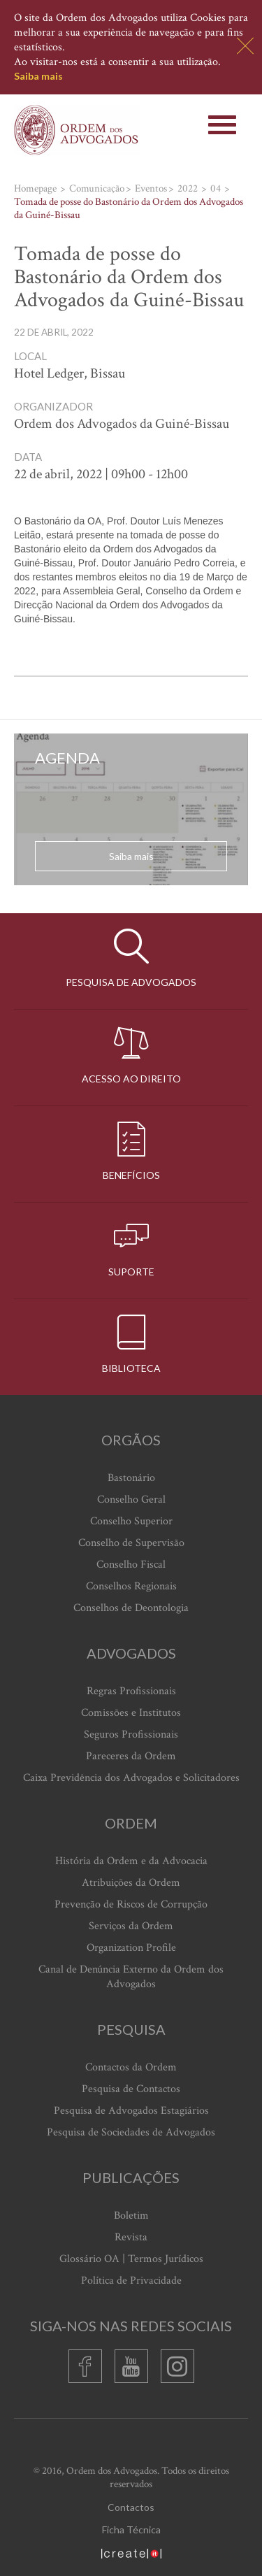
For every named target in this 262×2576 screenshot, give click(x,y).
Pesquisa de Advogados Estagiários (131, 2110)
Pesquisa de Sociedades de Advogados (131, 2132)
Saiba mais (38, 76)
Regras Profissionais (131, 1691)
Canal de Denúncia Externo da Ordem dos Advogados (131, 1976)
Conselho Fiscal (131, 1564)
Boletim (131, 2215)
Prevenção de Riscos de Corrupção (131, 1904)
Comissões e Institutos (131, 1712)
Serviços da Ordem (131, 1926)
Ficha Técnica (131, 2529)
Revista (131, 2237)
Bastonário (131, 1478)
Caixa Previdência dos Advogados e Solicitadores (131, 1777)
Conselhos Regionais (131, 1586)
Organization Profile (131, 1947)
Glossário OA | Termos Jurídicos (131, 2259)
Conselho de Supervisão (131, 1543)
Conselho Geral (131, 1499)
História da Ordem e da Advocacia (131, 1861)
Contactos (131, 2507)
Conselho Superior (131, 1521)
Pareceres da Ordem (131, 1756)
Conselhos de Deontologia (131, 1608)
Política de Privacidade (131, 2280)
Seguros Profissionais (131, 1734)
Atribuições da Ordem (131, 1882)
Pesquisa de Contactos (131, 2089)
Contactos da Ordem (131, 2067)
